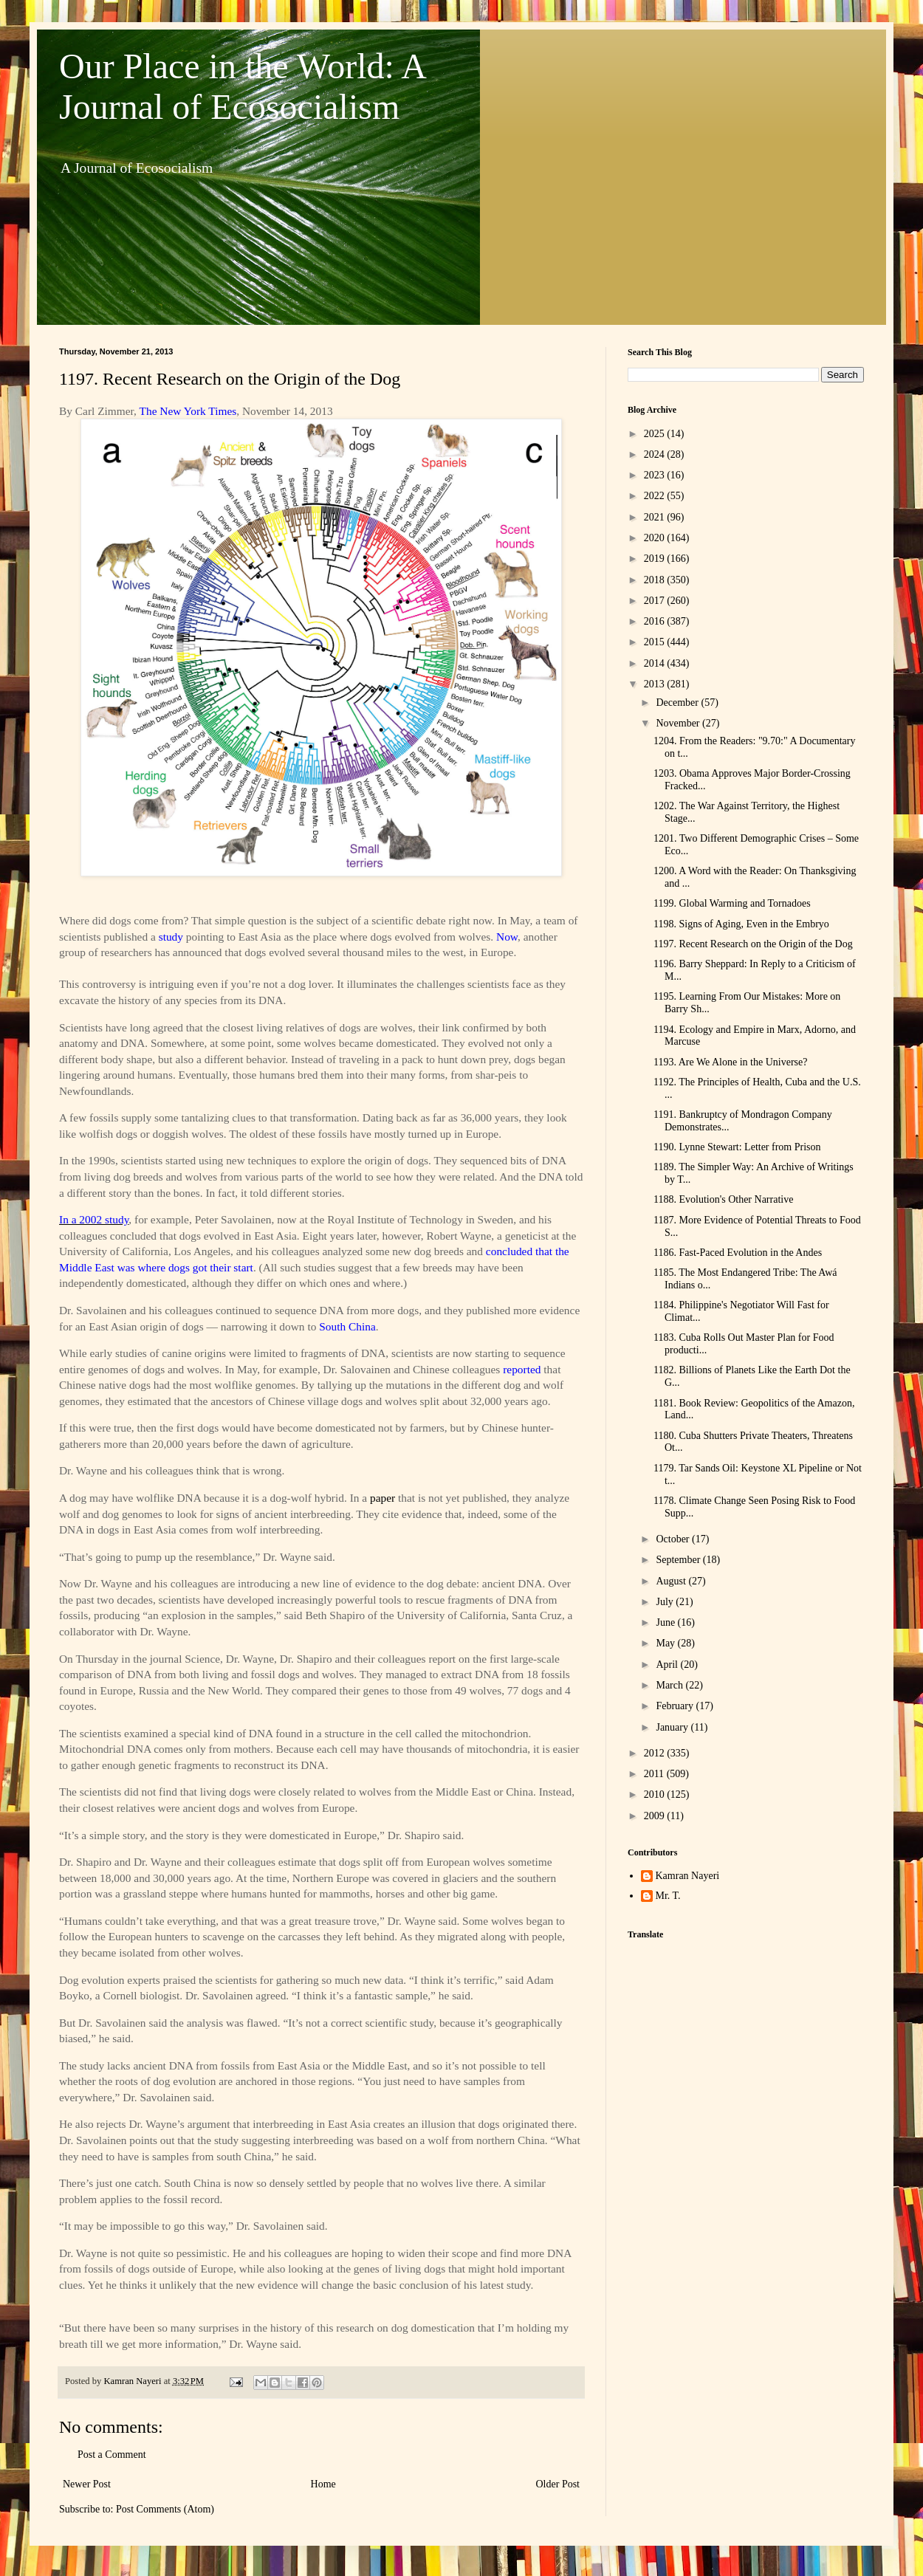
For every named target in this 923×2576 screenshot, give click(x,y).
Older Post (558, 2484)
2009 (656, 1815)
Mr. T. (668, 1895)
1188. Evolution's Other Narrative (723, 1199)
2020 (656, 537)
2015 (656, 642)
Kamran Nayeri (688, 1875)
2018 (656, 579)
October (674, 1539)
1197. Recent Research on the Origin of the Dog (753, 943)
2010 (656, 1794)
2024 (656, 454)
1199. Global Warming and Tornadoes (732, 903)
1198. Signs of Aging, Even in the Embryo (741, 924)
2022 (656, 495)
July (666, 1601)
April (668, 1664)
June (666, 1622)
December (678, 702)
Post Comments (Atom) (165, 2509)
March (670, 1685)
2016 (656, 621)
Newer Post (87, 2484)
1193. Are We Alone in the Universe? (730, 1062)
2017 (656, 600)
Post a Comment (112, 2454)
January (673, 1727)
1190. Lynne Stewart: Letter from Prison (737, 1147)
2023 (656, 475)
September (679, 1559)
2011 (655, 1773)
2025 (656, 433)
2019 (656, 558)
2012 (656, 1753)
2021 (656, 517)
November (679, 723)
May (666, 1643)
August (672, 1581)
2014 (656, 663)
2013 (656, 684)
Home (323, 2484)
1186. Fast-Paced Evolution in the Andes (737, 1252)
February (676, 1705)
